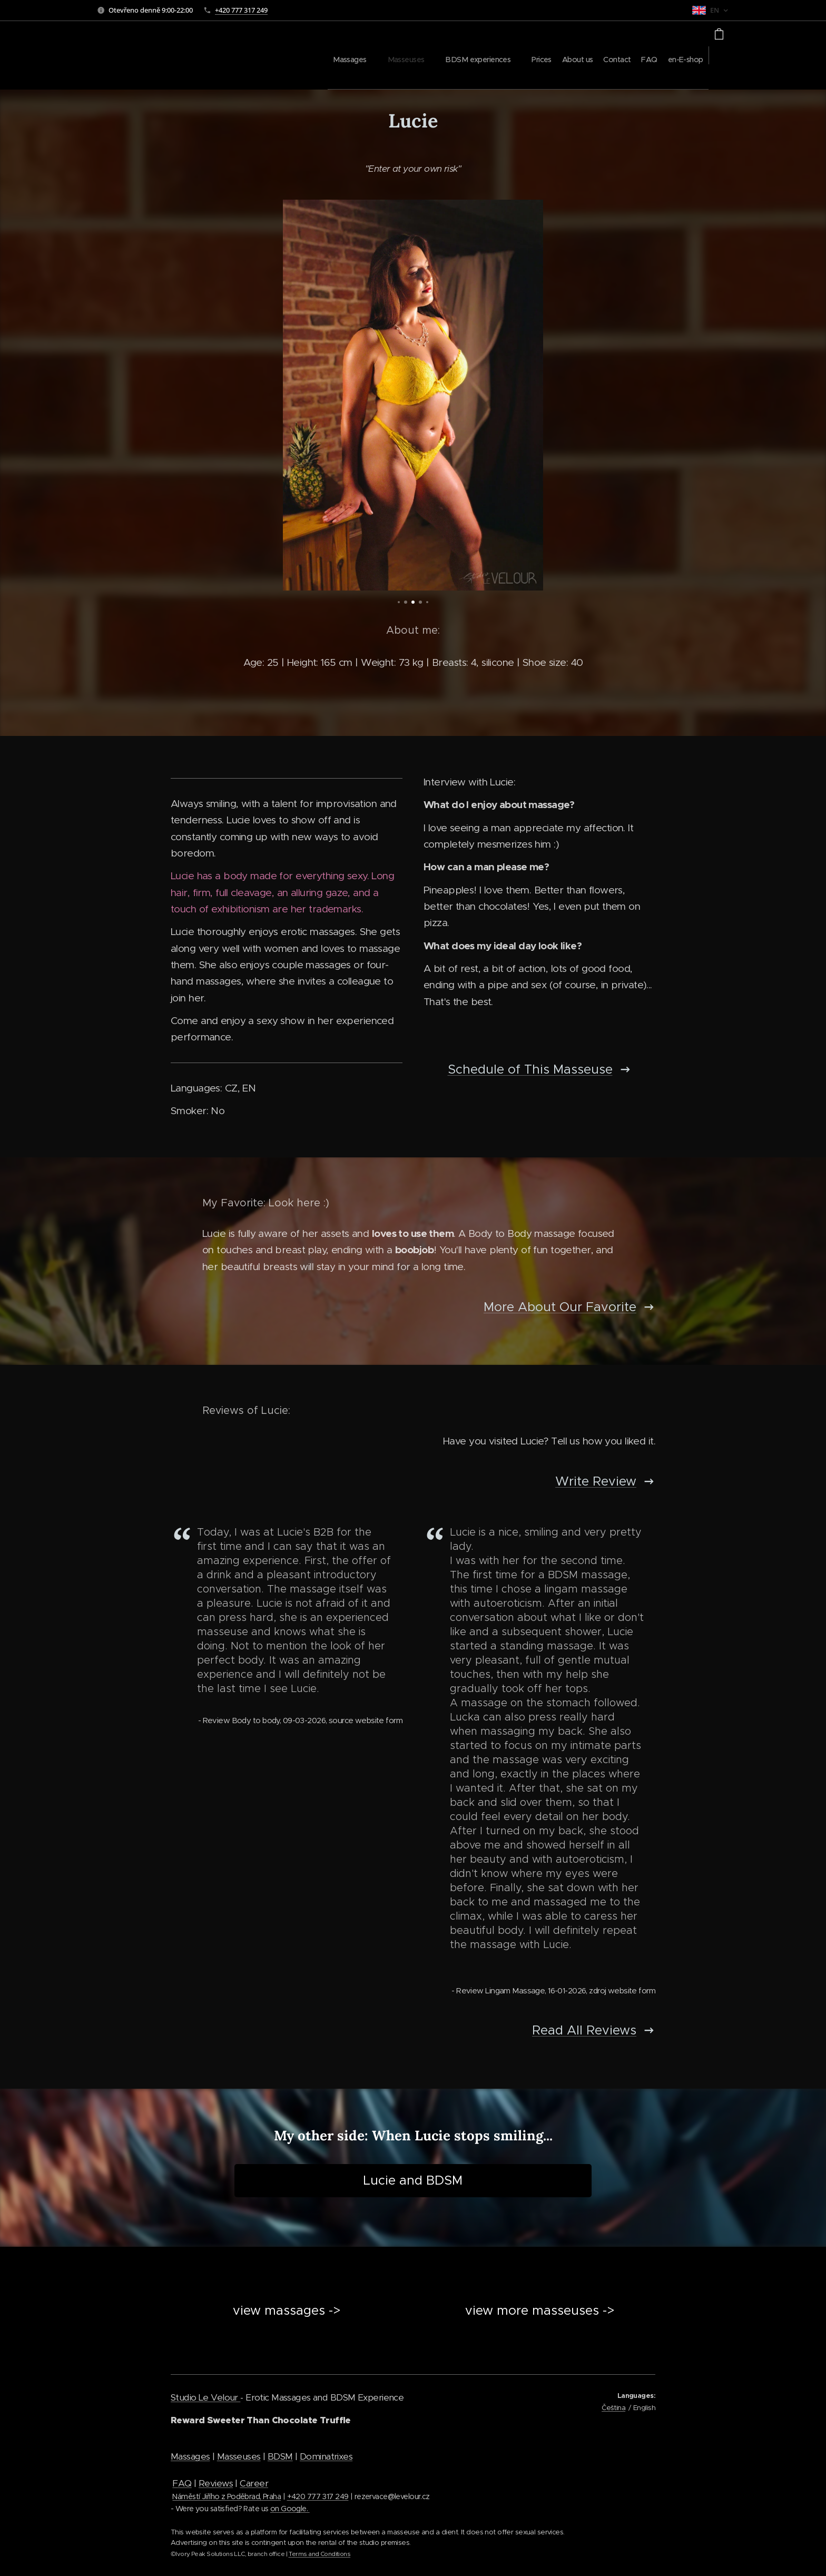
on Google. (290, 2508)
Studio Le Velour (205, 2397)
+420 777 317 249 (241, 10)
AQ (185, 2483)
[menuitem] (519, 55)
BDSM (280, 2456)
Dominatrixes (326, 2456)
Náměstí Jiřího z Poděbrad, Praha (226, 2496)
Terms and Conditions (320, 2554)
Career (254, 2483)
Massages (190, 2456)
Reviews (216, 2483)
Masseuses (239, 2456)
